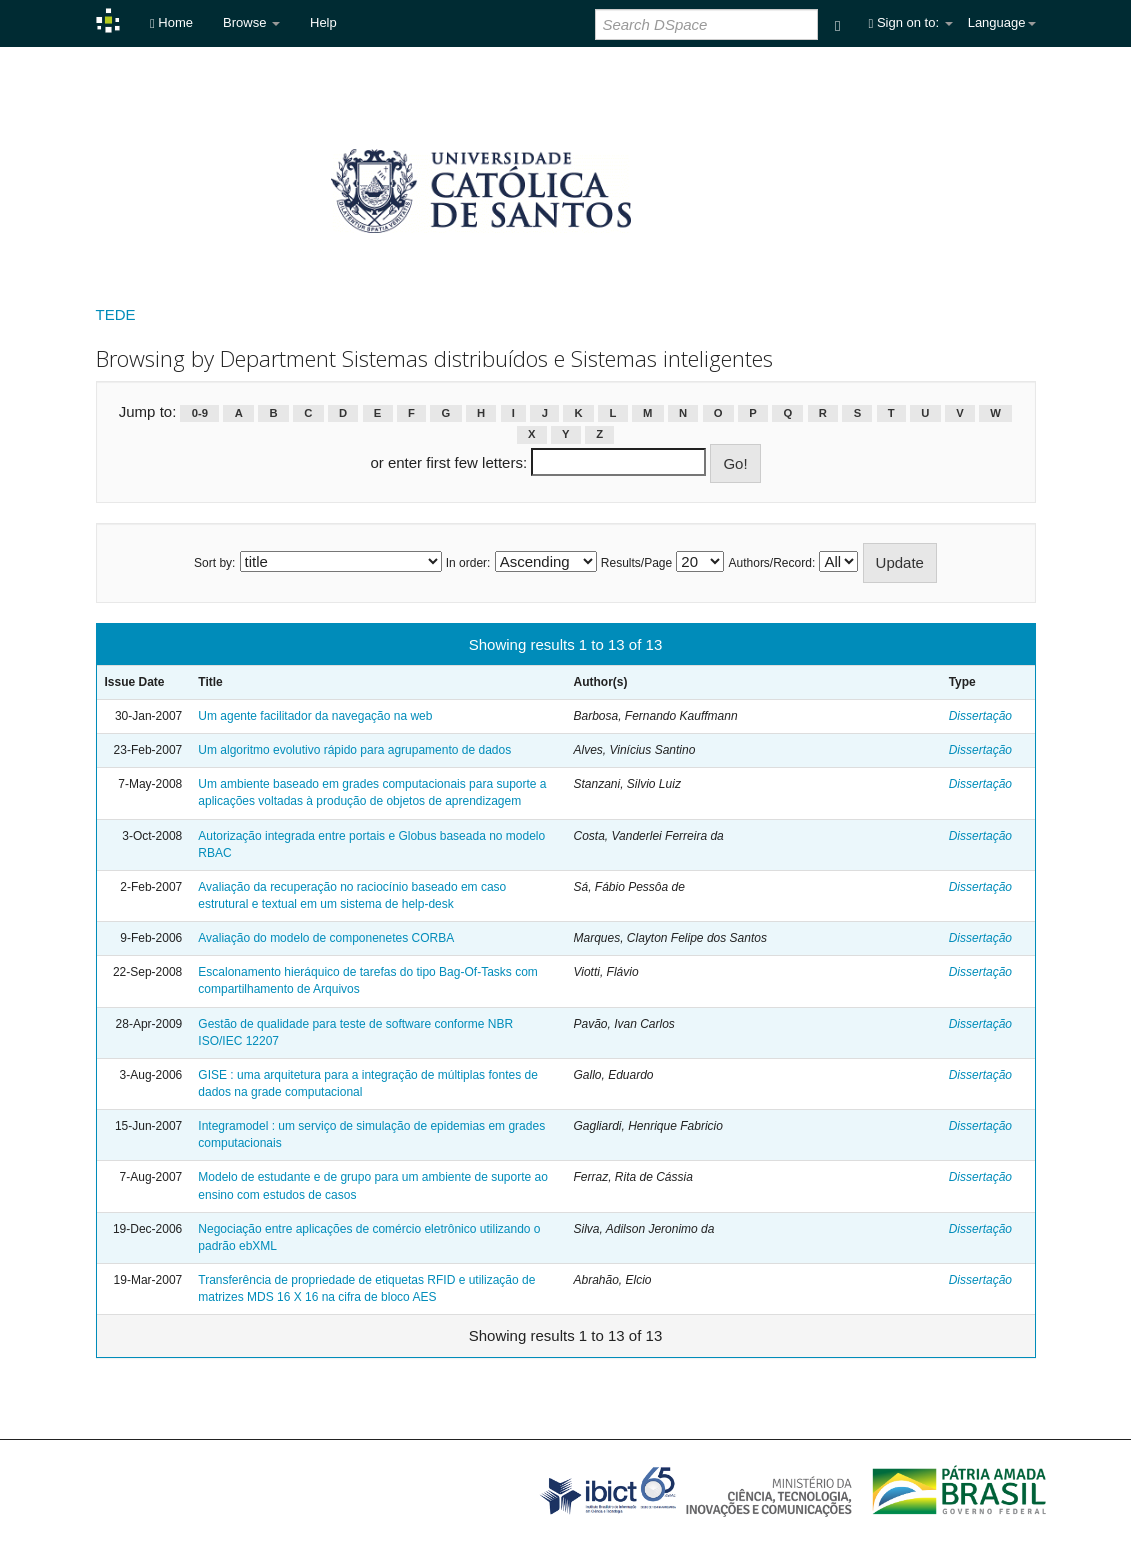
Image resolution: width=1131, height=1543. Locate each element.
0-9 (200, 413)
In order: (468, 563)
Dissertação (980, 716)
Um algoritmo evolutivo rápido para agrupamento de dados (354, 750)
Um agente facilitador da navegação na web (315, 716)
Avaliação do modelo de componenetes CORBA (326, 938)
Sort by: (214, 563)
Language (1002, 22)
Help (323, 22)
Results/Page (636, 563)
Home (171, 22)
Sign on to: (911, 22)
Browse (251, 22)
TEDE (116, 314)
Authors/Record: (772, 563)
